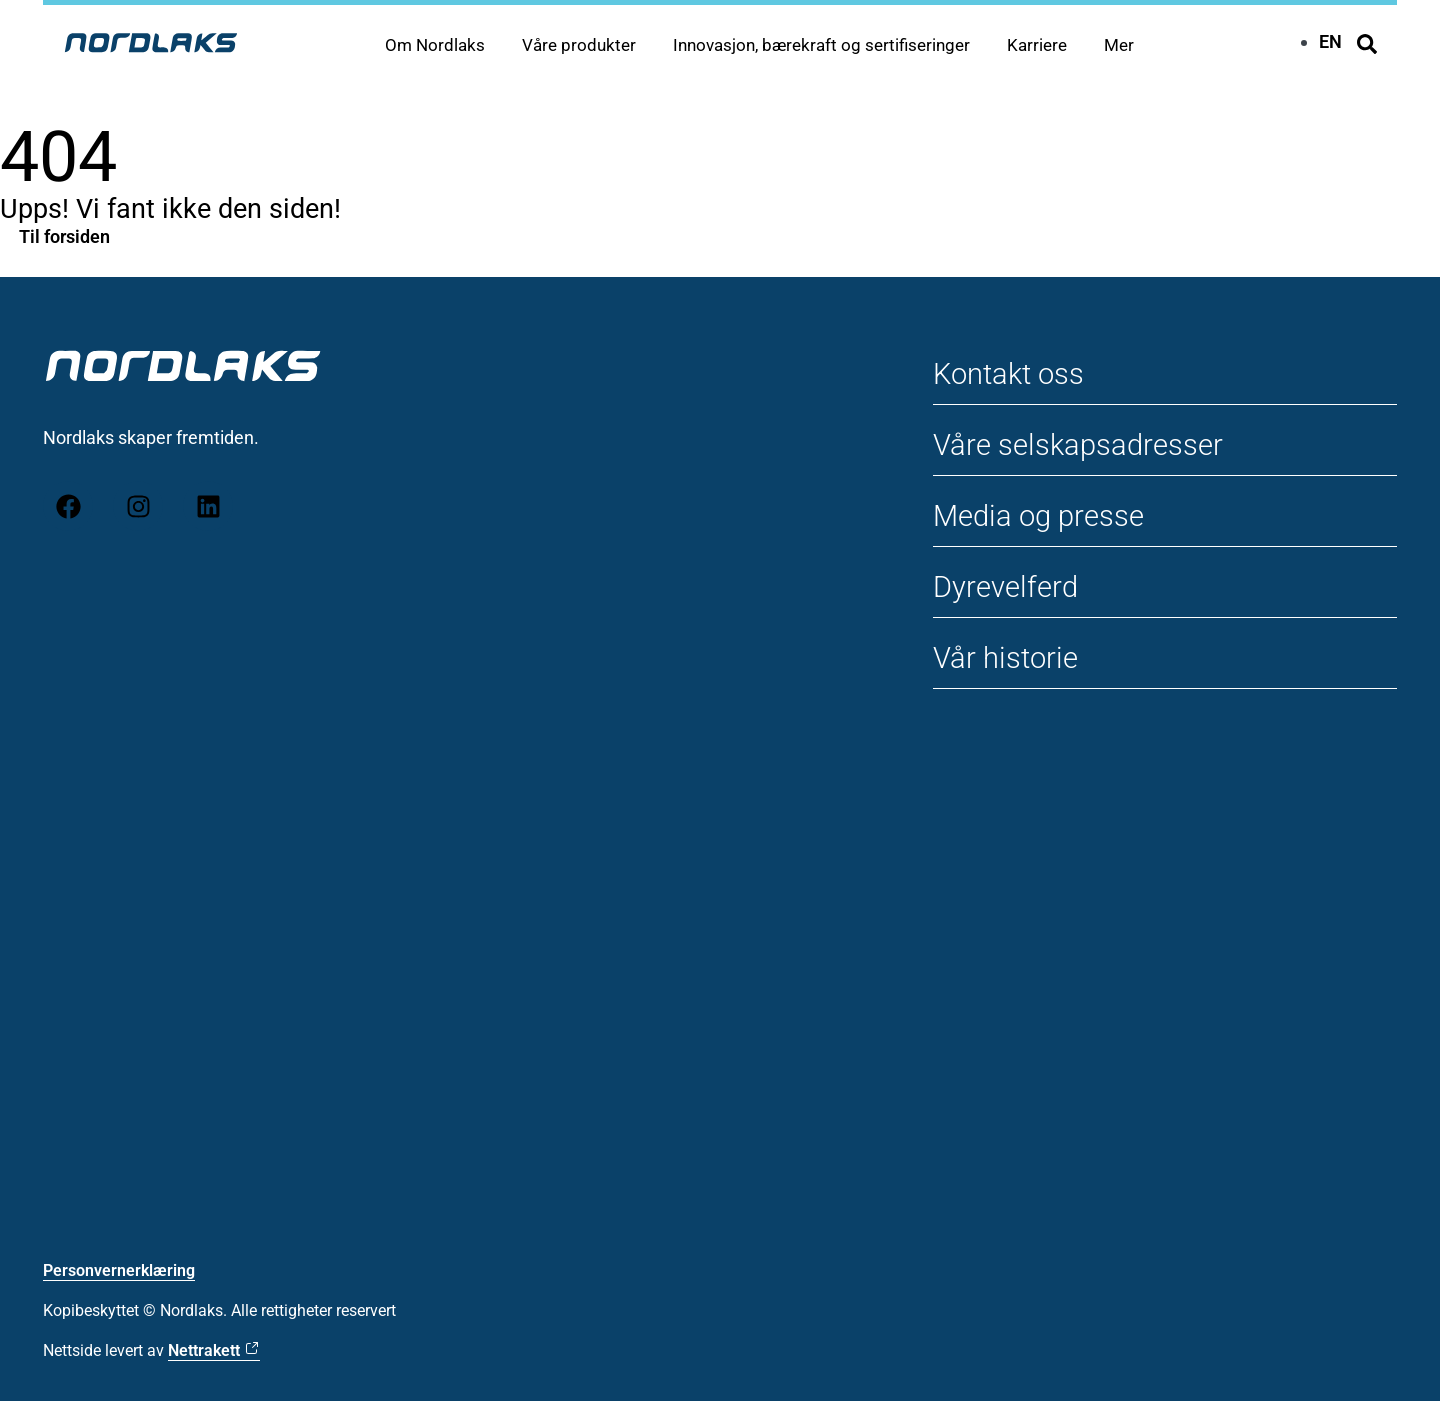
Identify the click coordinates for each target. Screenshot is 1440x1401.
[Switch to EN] (1330, 41)
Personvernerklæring (119, 1270)
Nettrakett (204, 1350)
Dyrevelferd (1008, 586)
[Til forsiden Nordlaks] (151, 42)
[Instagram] (138, 506)
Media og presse (1042, 515)
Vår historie (1007, 657)
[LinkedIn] (208, 506)
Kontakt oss (1012, 373)
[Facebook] (68, 506)
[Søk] (1367, 44)
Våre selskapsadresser (1082, 444)
